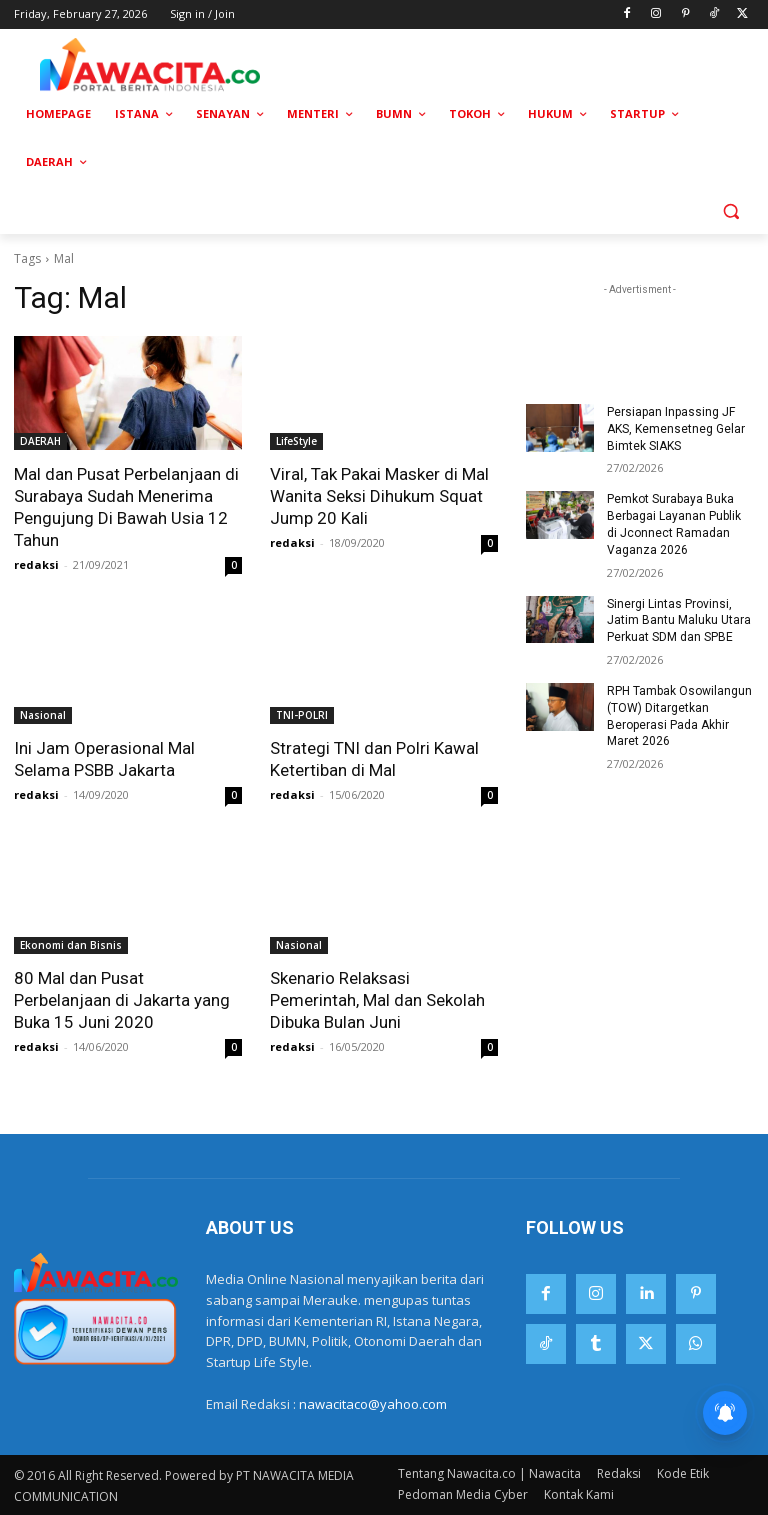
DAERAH (40, 441)
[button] (730, 210)
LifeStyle (296, 441)
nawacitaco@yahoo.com (373, 1404)
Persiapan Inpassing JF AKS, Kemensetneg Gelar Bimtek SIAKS (676, 429)
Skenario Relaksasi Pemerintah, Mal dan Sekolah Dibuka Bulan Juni (377, 1000)
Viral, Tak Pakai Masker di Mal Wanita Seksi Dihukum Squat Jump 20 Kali (379, 496)
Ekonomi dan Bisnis (71, 945)
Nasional (43, 715)
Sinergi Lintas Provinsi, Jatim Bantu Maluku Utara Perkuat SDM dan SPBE (679, 621)
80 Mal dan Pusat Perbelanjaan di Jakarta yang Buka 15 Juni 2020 (122, 1000)
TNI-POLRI (302, 715)
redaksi (36, 564)
